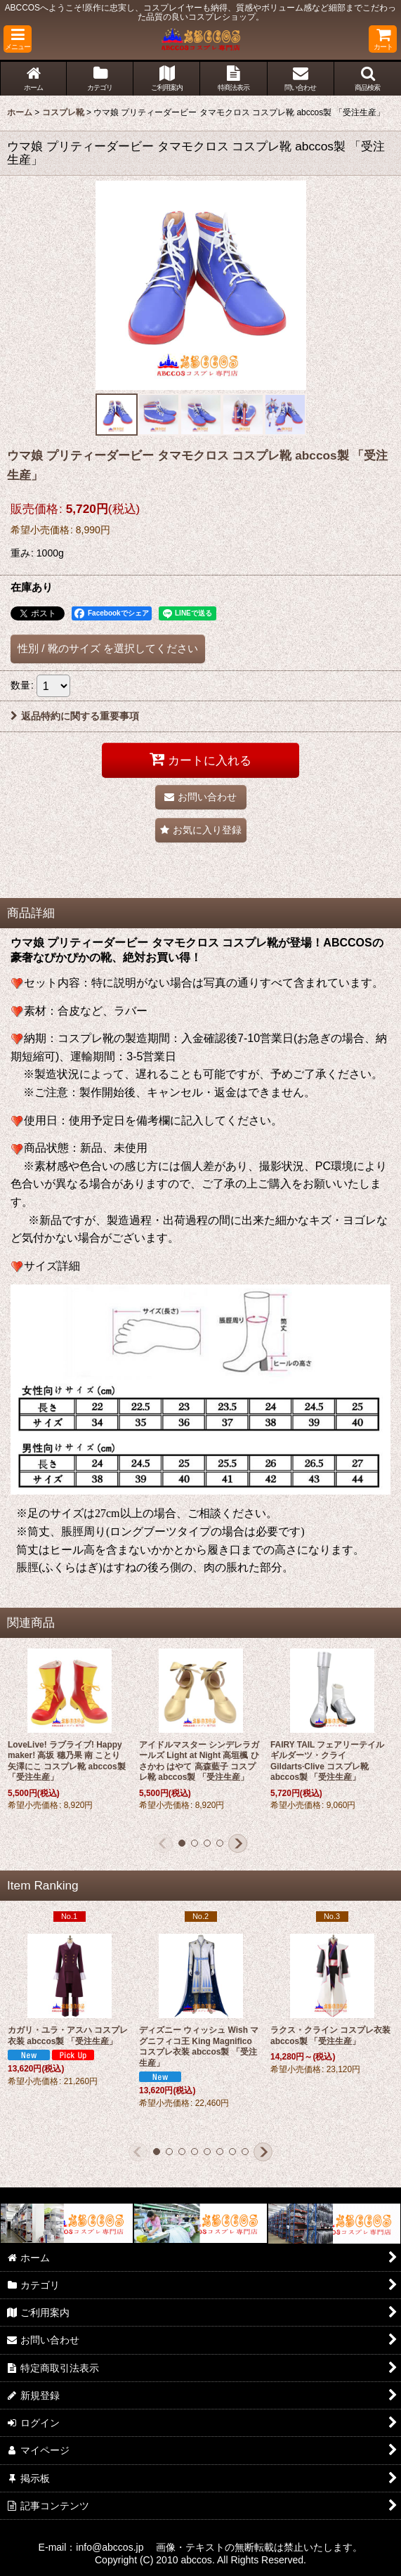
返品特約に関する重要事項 (75, 716)
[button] (18, 39)
